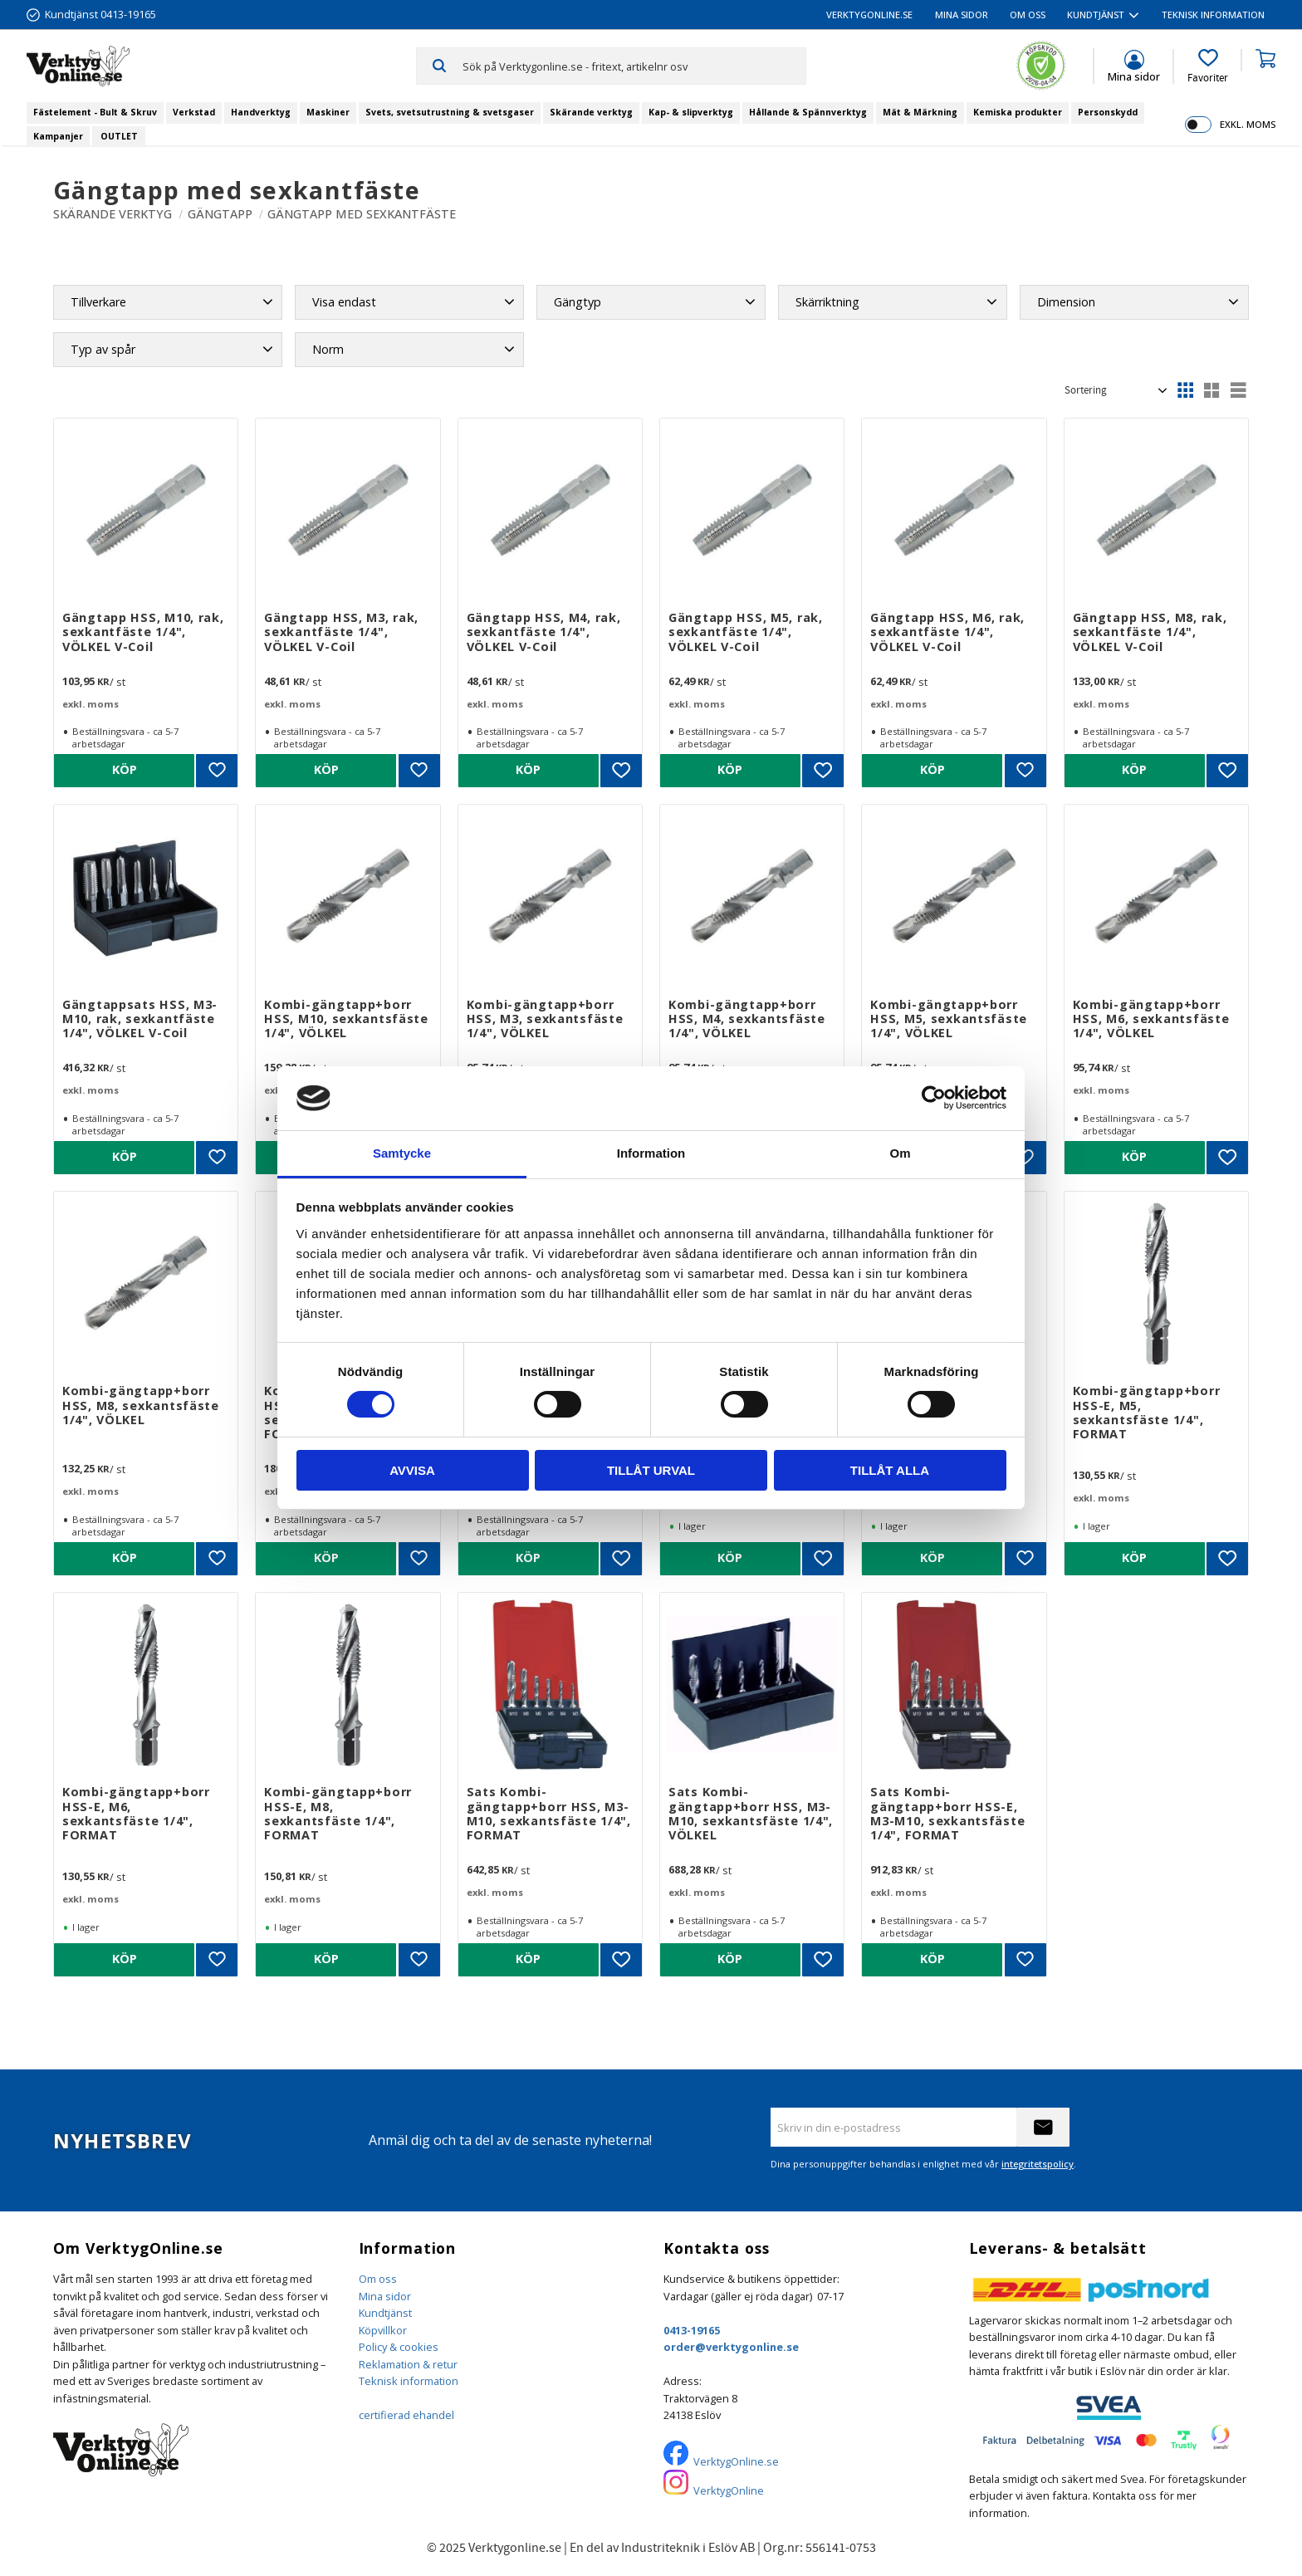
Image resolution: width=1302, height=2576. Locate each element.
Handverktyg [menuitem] (261, 112)
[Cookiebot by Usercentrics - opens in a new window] (933, 1097)
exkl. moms (1247, 124)
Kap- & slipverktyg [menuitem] (691, 112)
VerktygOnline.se (736, 2461)
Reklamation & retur (408, 2364)
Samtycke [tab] (402, 1153)
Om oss (378, 2278)
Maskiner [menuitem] (328, 112)
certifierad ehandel (406, 2414)
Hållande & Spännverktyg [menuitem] (808, 112)
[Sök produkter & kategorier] (634, 65)
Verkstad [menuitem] (194, 112)
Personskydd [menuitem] (1108, 112)
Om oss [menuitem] (1027, 14)
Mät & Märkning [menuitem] (920, 112)
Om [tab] (899, 1153)
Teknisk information (408, 2380)
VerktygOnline (728, 2490)
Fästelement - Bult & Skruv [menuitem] (95, 112)
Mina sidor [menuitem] (961, 14)
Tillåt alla (889, 1470)
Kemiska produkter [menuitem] (1017, 112)
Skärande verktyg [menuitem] (591, 112)
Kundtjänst (385, 2312)
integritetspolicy (1037, 2163)
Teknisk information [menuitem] (1213, 14)
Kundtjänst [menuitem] (1095, 14)
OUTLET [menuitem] (119, 136)
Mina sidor (385, 2296)
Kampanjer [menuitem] (58, 136)
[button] (1207, 66)
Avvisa (412, 1470)
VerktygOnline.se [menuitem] (869, 14)
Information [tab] (651, 1153)
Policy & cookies (398, 2346)
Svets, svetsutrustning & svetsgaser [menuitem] (449, 112)
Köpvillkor (383, 2330)
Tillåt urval (651, 1470)
